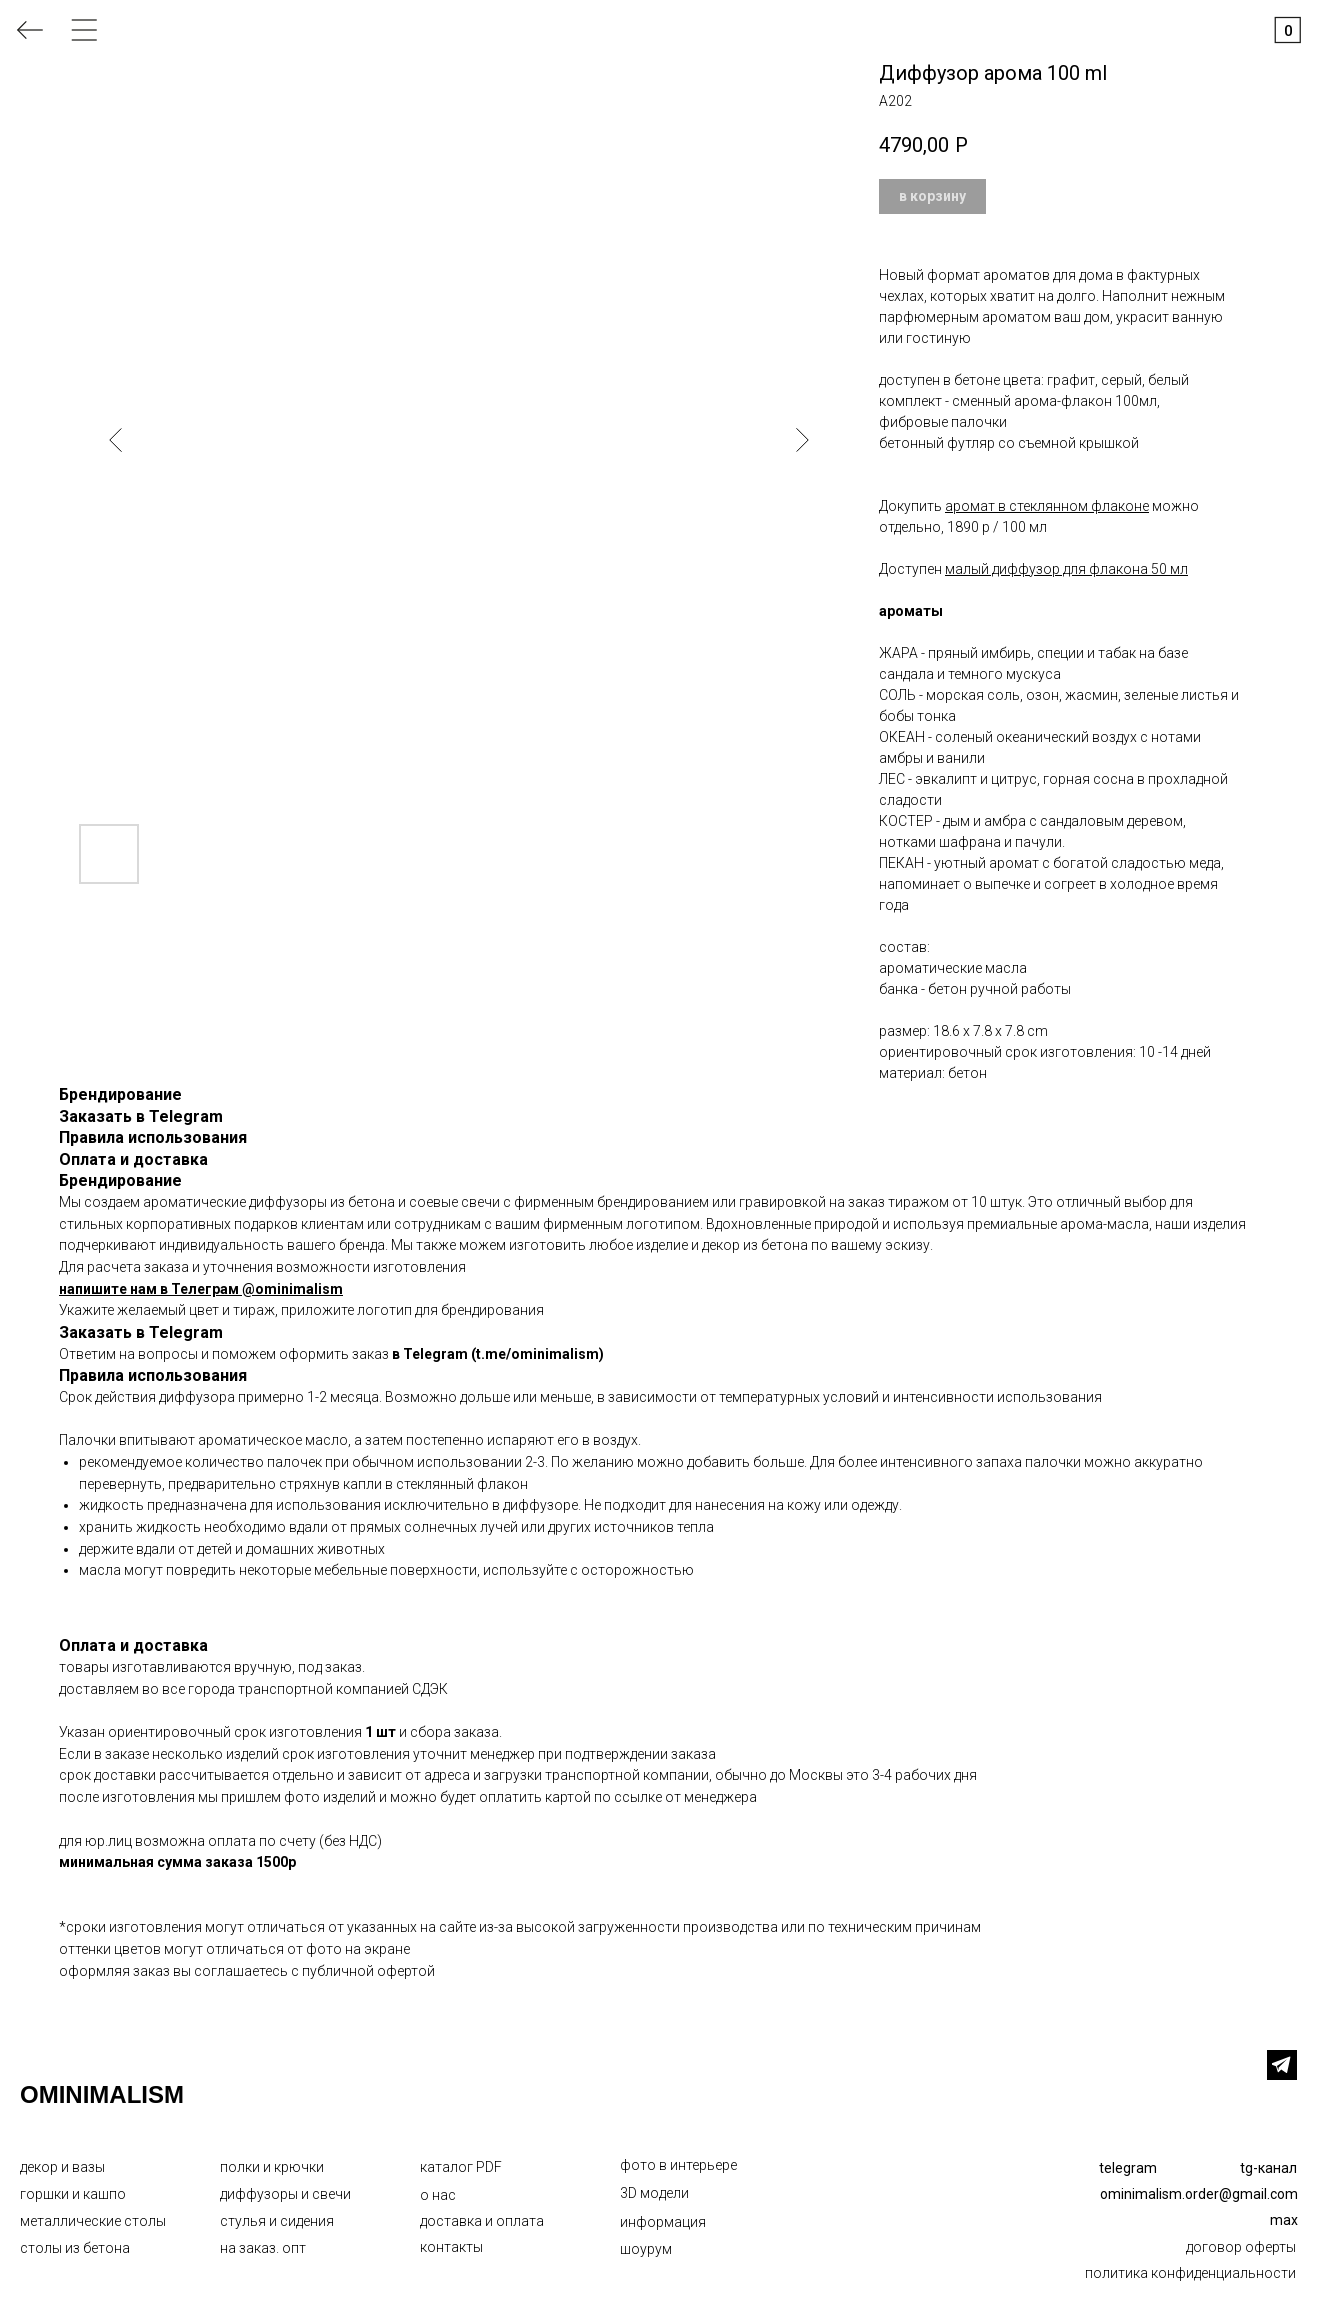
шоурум (646, 2249)
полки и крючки (272, 2167)
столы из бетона (75, 2248)
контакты (451, 2247)
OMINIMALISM (102, 2094)
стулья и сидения (277, 2221)
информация (663, 2222)
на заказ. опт (263, 2248)
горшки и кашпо (73, 2194)
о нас (438, 2195)
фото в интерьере (678, 2165)
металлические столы (93, 2221)
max (1284, 2220)
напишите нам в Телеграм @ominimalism (201, 1289)
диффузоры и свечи (285, 2194)
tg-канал (1268, 2168)
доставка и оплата (482, 2221)
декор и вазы (62, 2167)
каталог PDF (461, 2167)
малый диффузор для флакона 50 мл (1066, 569)
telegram (1128, 2168)
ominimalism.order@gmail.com (1199, 2194)
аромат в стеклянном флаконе (1047, 506)
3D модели (654, 2193)
